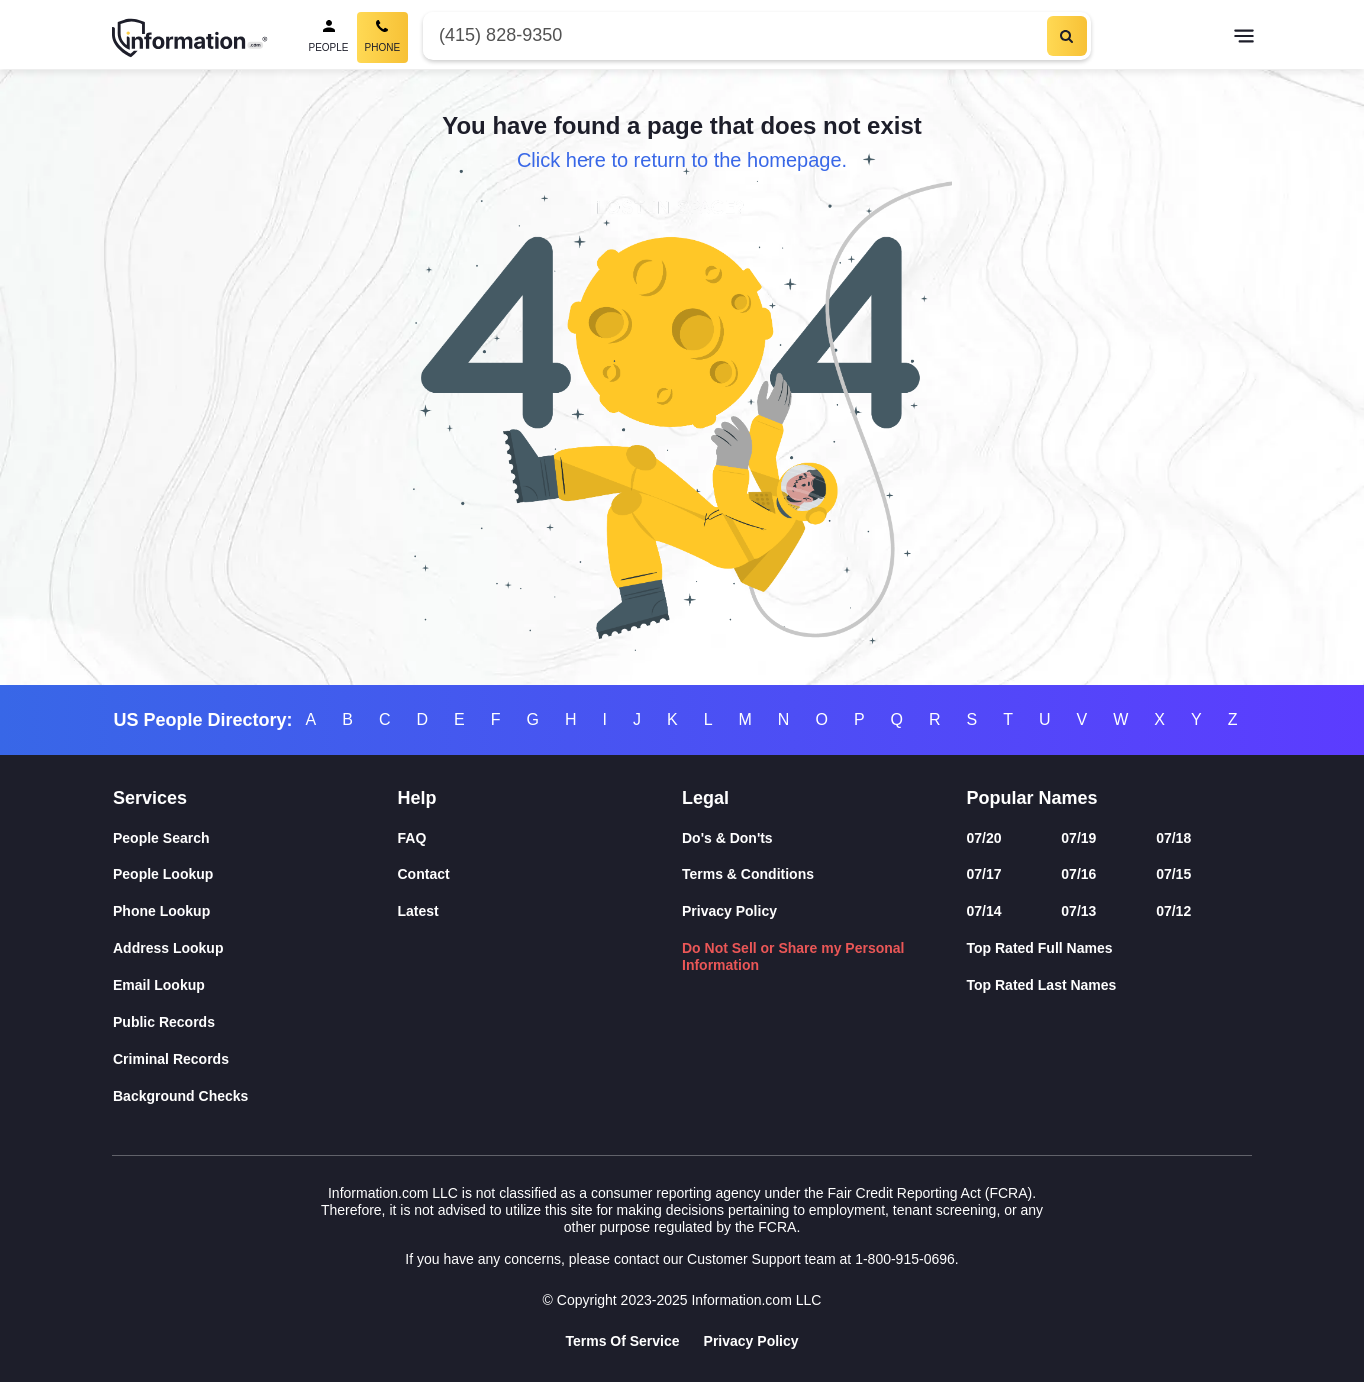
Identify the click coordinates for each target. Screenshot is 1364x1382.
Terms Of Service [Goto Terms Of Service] (622, 1341)
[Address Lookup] (255, 948)
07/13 (1078, 911)
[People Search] (329, 37)
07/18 (1173, 838)
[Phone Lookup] (255, 911)
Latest (418, 911)
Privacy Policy (729, 911)
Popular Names (1032, 798)
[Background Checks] (255, 1096)
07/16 (1078, 874)
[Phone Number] (732, 35)
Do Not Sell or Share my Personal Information (793, 956)
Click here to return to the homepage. (682, 160)
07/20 (984, 838)
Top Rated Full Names (1040, 948)
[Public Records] (255, 1022)
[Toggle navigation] (1244, 38)
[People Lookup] (255, 874)
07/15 (1173, 874)
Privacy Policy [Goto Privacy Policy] (751, 1341)
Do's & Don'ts (727, 838)
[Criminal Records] (255, 1059)
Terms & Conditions (748, 874)
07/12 (1173, 911)
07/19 (1078, 838)
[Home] (190, 38)
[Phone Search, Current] (383, 37)
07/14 (984, 911)
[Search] (1067, 36)
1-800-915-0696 (905, 1259)
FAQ (412, 838)
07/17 (984, 874)
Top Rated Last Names (1042, 985)
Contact (424, 874)
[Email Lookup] (255, 985)
